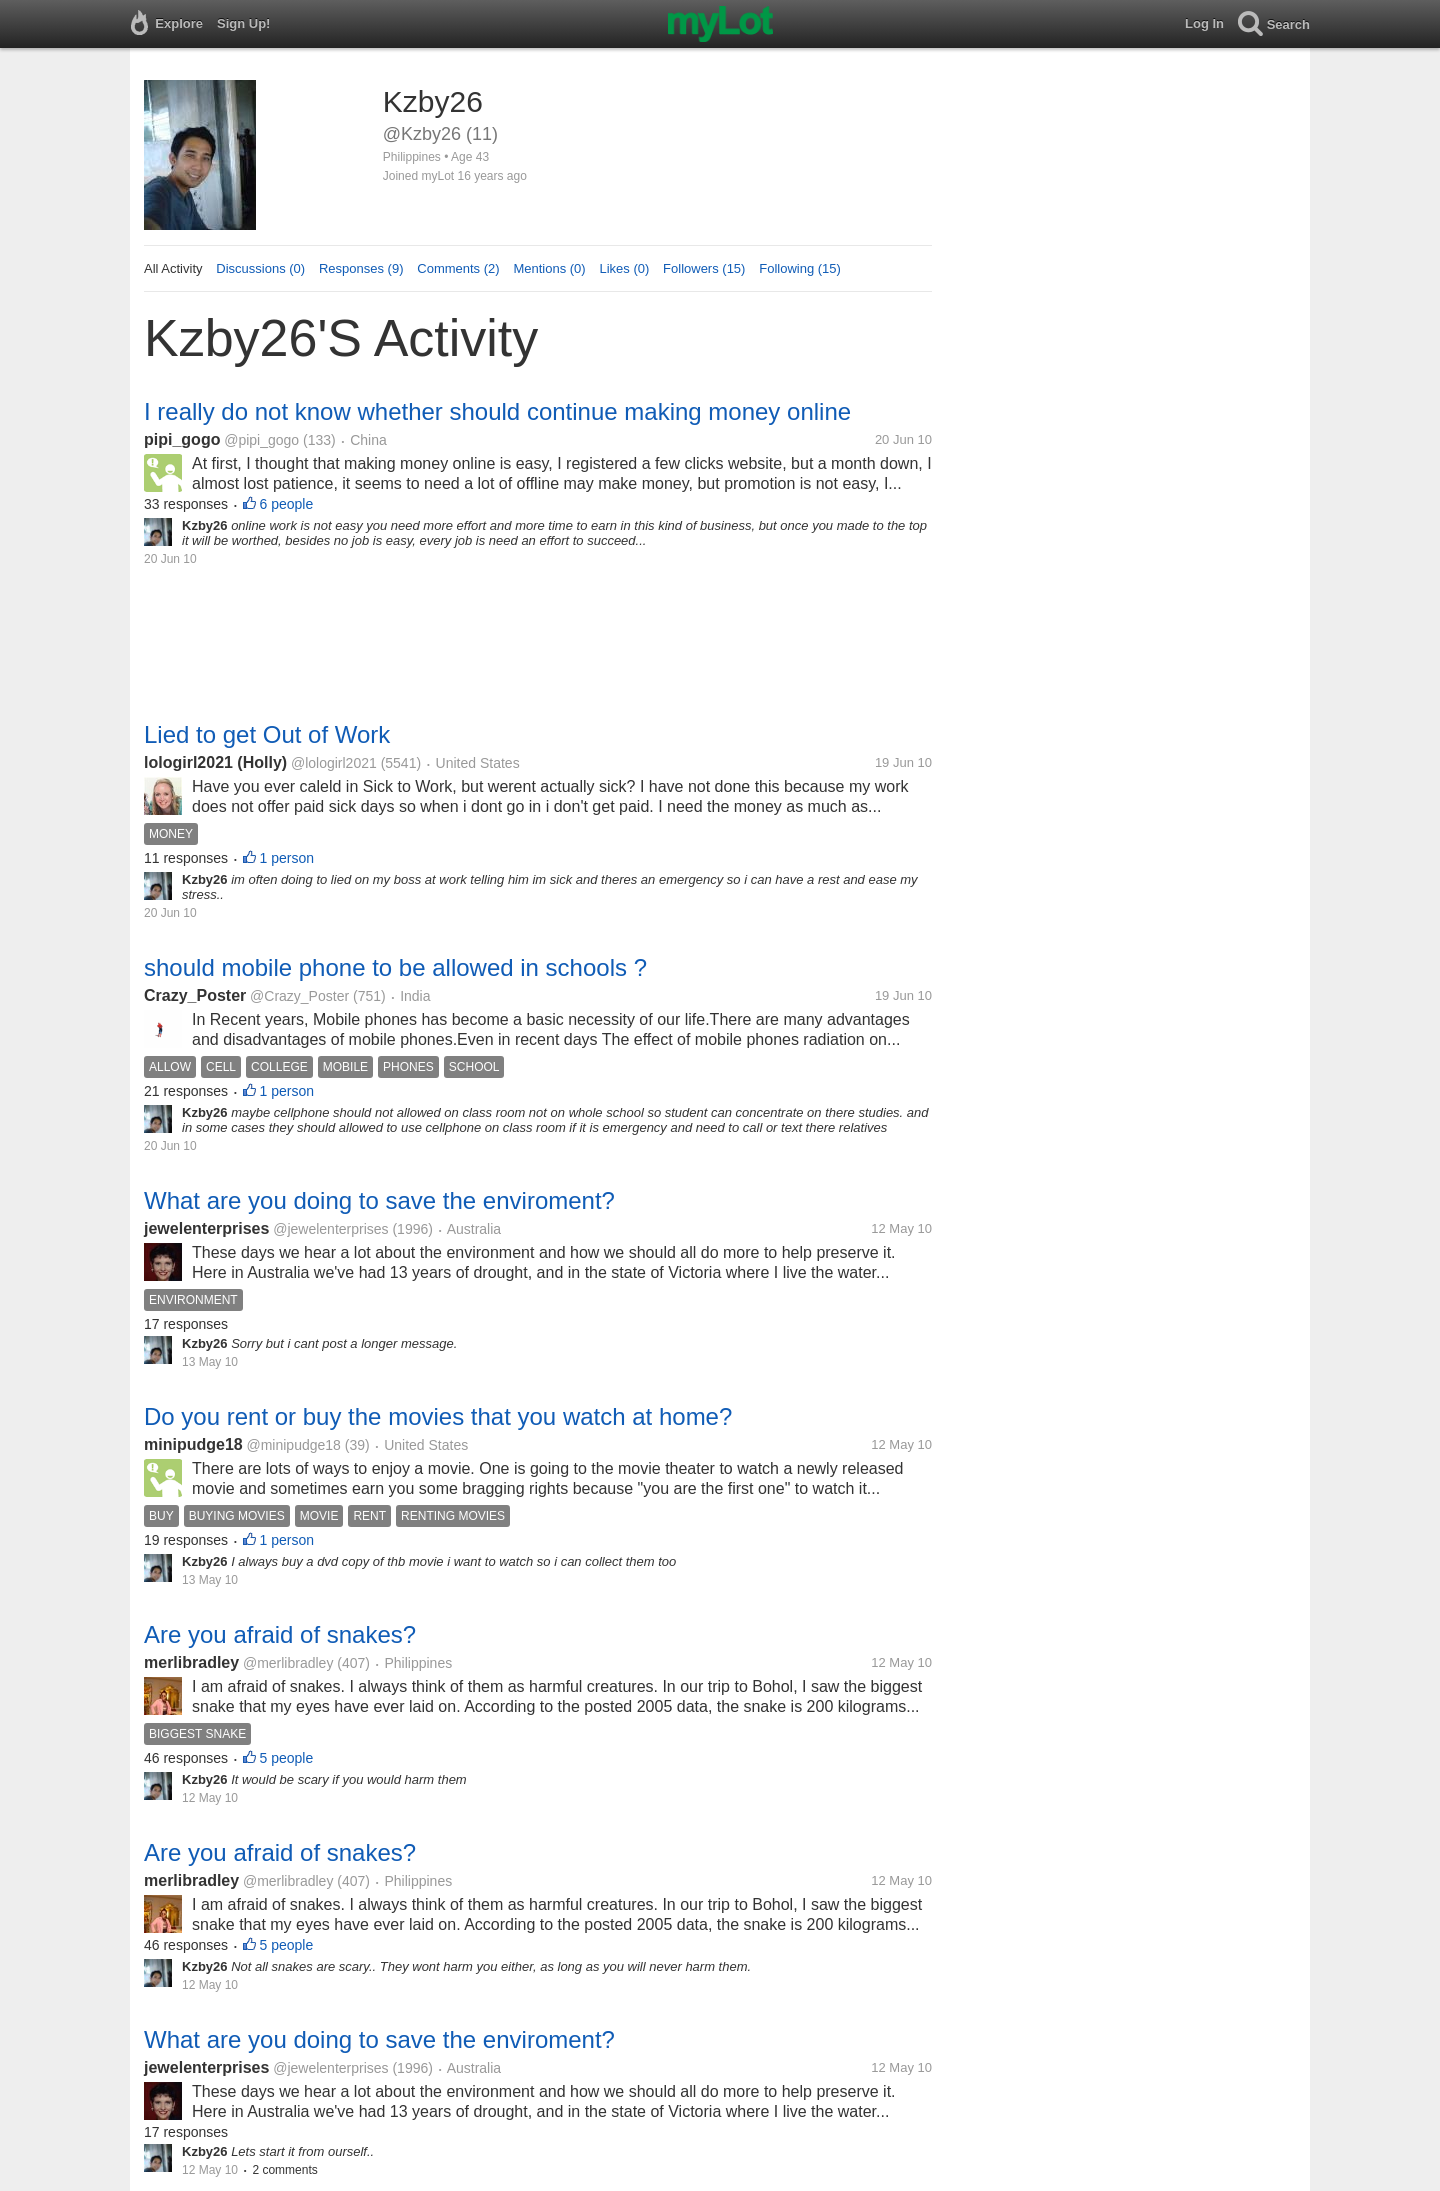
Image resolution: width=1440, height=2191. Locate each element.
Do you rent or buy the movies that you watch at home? (438, 1416)
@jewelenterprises (330, 1229)
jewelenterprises (206, 1228)
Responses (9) (361, 268)
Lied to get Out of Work (267, 734)
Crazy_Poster (195, 995)
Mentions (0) (549, 268)
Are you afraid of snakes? (280, 1634)
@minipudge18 (293, 1445)
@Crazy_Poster (299, 996)
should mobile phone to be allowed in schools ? (395, 967)
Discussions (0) (260, 268)
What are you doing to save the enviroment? (379, 1200)
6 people (287, 504)
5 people (287, 1758)
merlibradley (191, 1662)
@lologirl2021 (334, 763)
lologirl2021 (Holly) (215, 762)
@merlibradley (288, 1663)
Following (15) (800, 268)
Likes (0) (624, 268)
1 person (287, 858)
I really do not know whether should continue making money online (497, 411)
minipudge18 (193, 1444)
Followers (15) (704, 268)
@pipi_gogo (261, 440)
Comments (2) (458, 268)
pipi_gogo (182, 439)
